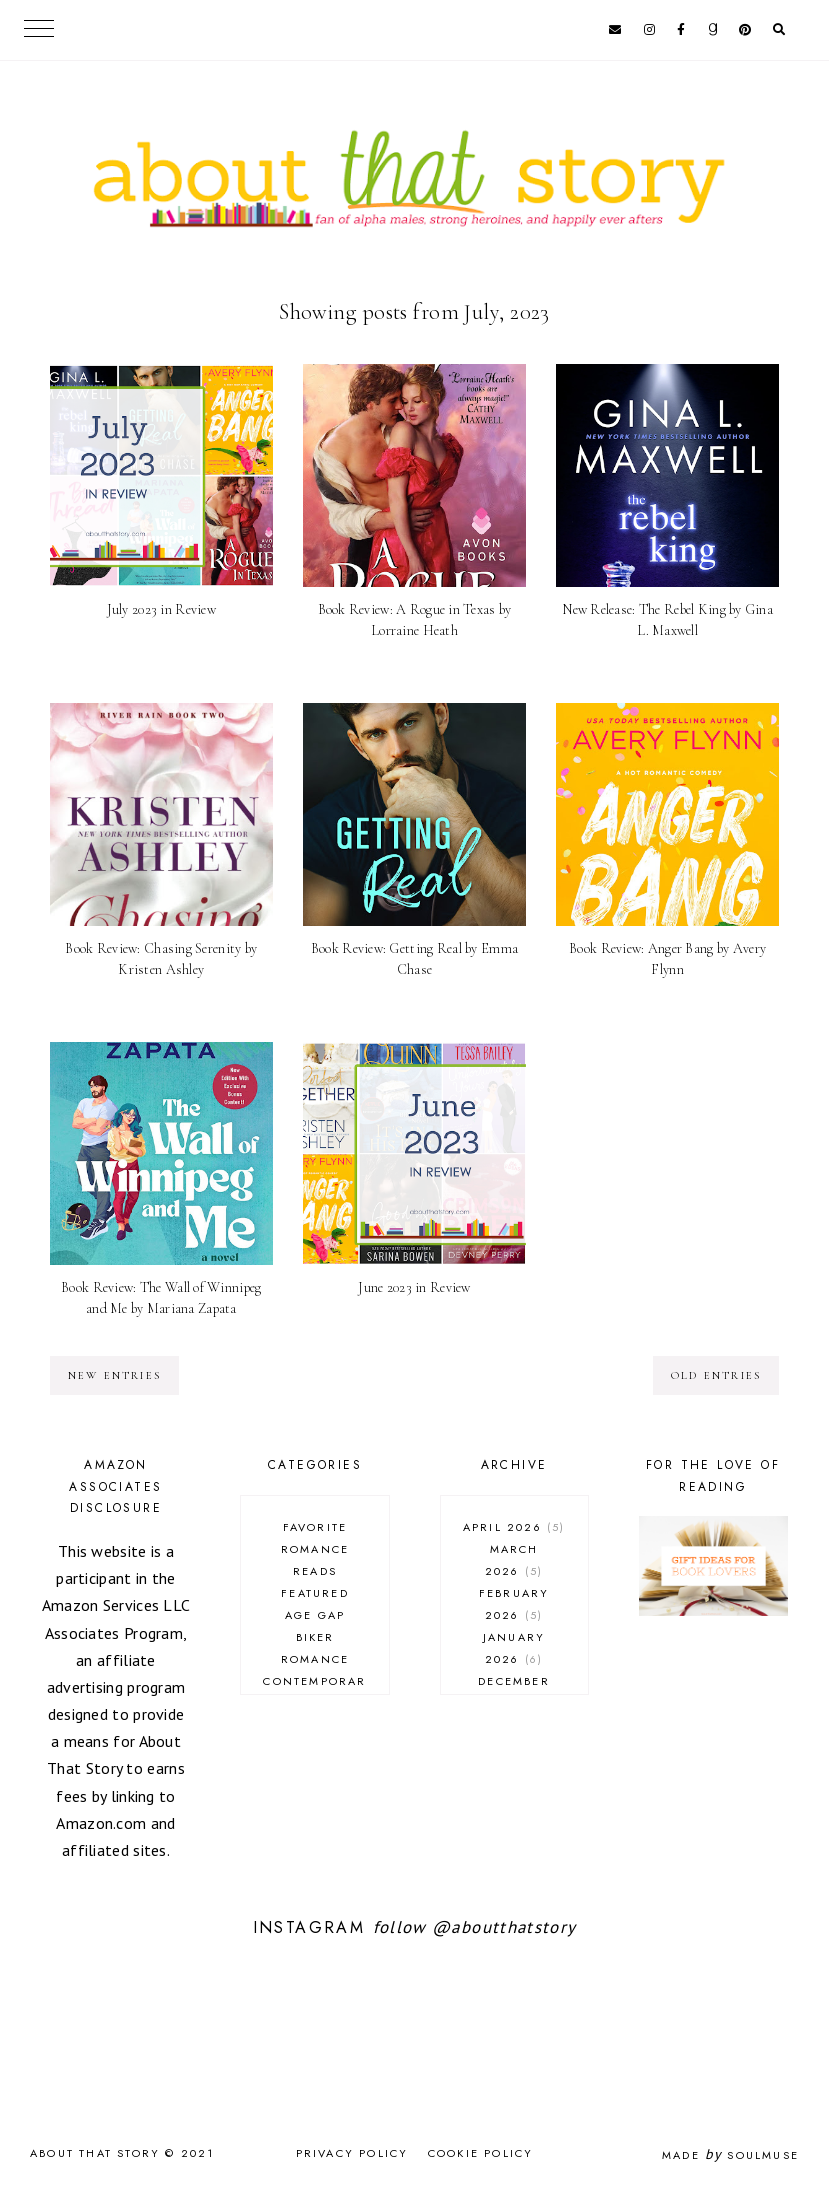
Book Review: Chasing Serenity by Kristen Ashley (161, 959)
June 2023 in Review (414, 1287)
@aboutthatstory (504, 1927)
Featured (315, 1593)
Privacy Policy (352, 2153)
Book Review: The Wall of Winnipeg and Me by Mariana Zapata (161, 1298)
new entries (114, 1375)
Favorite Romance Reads (315, 1549)
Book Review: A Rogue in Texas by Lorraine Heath (415, 620)
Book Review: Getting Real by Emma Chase (414, 959)
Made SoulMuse (730, 2155)
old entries (716, 1375)
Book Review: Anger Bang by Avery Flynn (667, 959)
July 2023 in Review (161, 609)
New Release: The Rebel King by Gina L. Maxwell (667, 620)
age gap (315, 1615)
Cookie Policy (481, 2153)
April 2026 (514, 1527)
